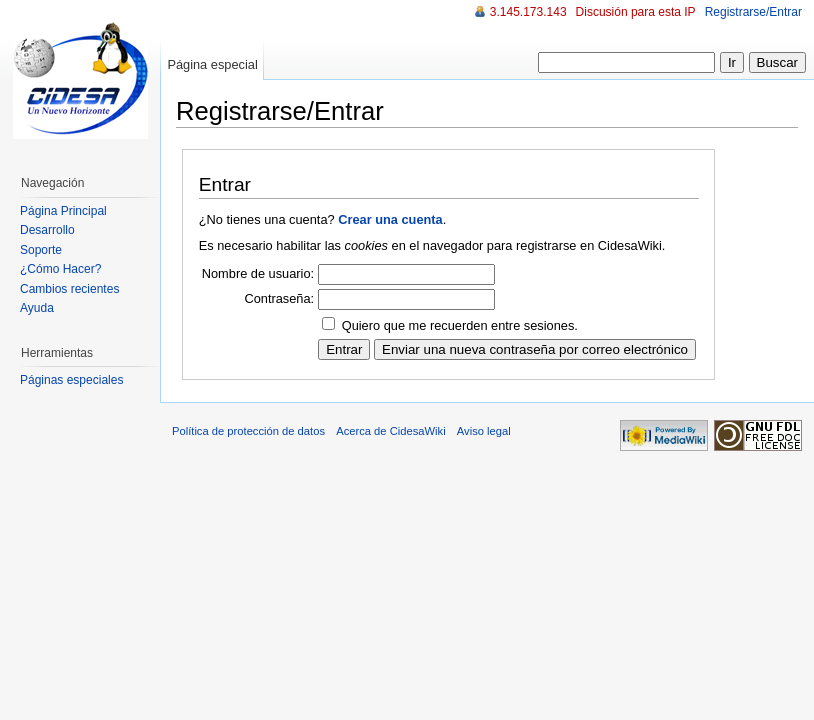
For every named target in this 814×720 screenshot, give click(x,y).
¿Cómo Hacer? (60, 269)
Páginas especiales (71, 380)
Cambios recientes (69, 289)
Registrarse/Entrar (753, 12)
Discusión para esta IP (636, 12)
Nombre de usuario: (258, 273)
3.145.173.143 (528, 12)
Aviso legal (484, 431)
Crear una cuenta (390, 219)
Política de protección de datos (248, 431)
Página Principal (63, 211)
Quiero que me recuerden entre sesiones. (460, 325)
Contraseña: (279, 298)
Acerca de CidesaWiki (390, 431)
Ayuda (37, 308)
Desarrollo (47, 230)
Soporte (41, 250)
